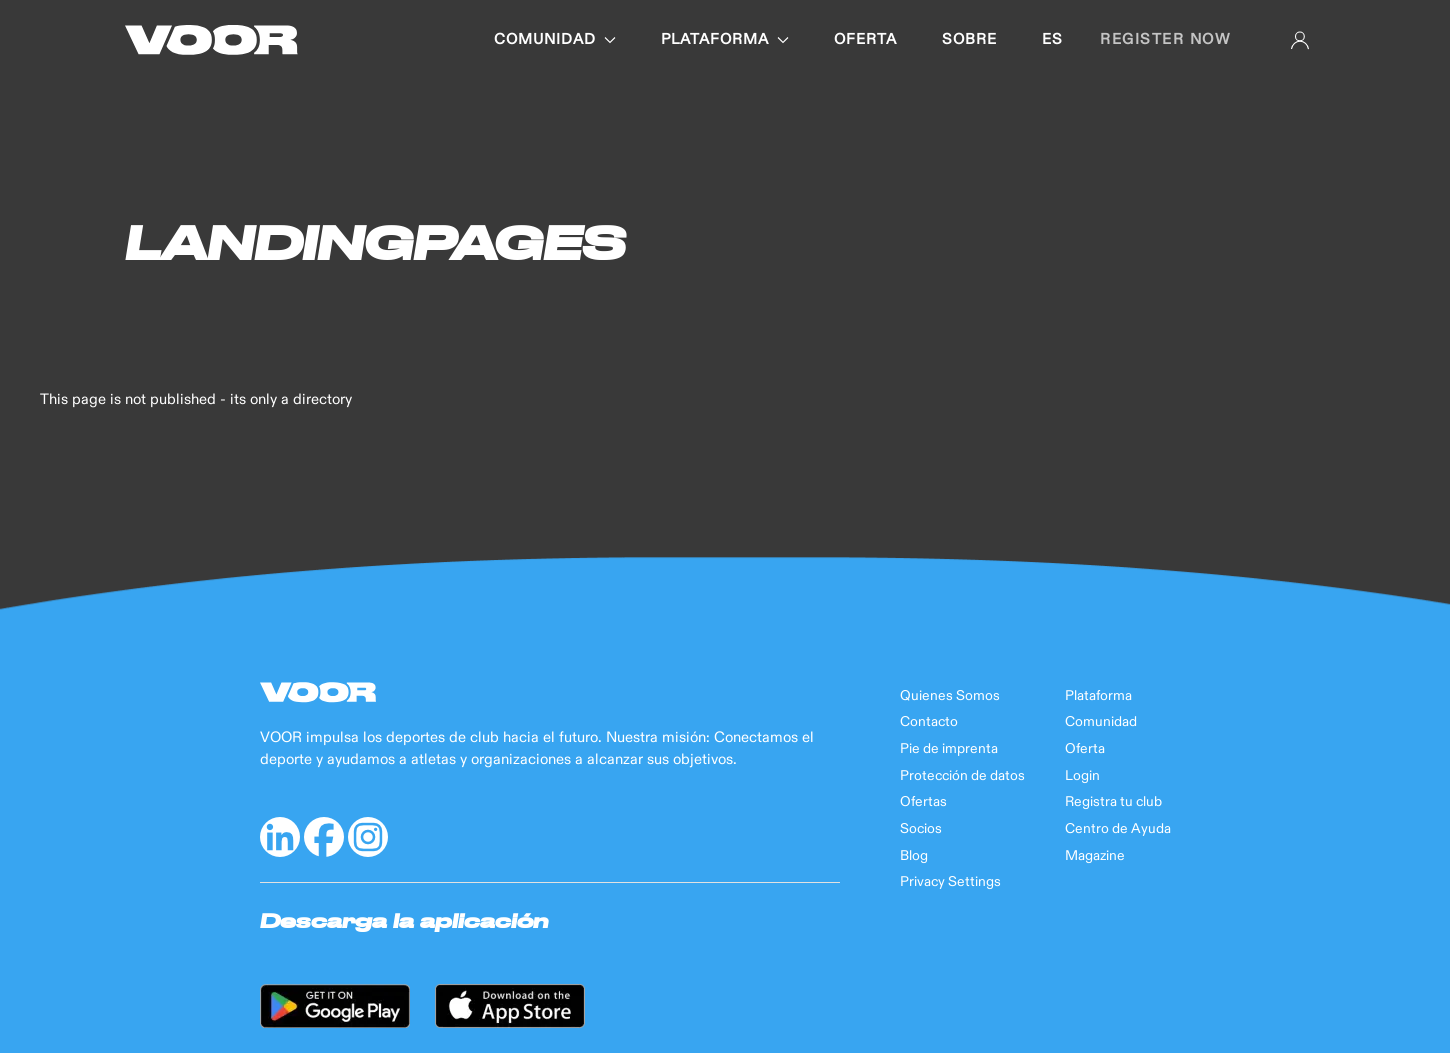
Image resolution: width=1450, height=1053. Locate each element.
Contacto (929, 722)
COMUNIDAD (555, 39)
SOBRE (969, 39)
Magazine (1095, 856)
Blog (914, 856)
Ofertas (923, 802)
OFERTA (865, 39)
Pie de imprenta (949, 749)
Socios (921, 829)
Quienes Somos (950, 696)
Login (1082, 776)
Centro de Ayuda (1118, 829)
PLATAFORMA (725, 39)
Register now (1165, 39)
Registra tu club (1113, 802)
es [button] (1052, 39)
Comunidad (1101, 722)
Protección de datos (962, 776)
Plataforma (1098, 696)
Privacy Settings (950, 882)
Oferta (1085, 749)
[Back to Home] (211, 40)
